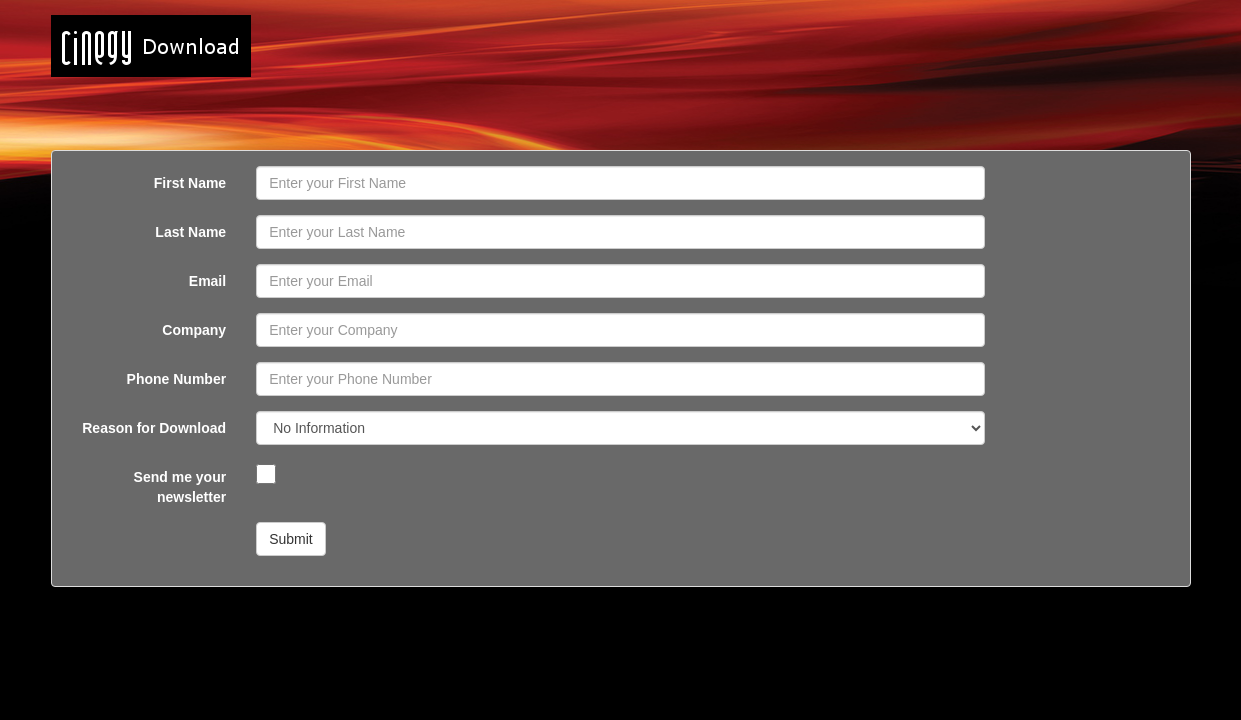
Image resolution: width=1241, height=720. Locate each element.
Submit (291, 539)
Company (194, 330)
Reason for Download (154, 428)
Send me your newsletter (180, 487)
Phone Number (177, 379)
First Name (190, 183)
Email (207, 281)
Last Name (190, 232)
